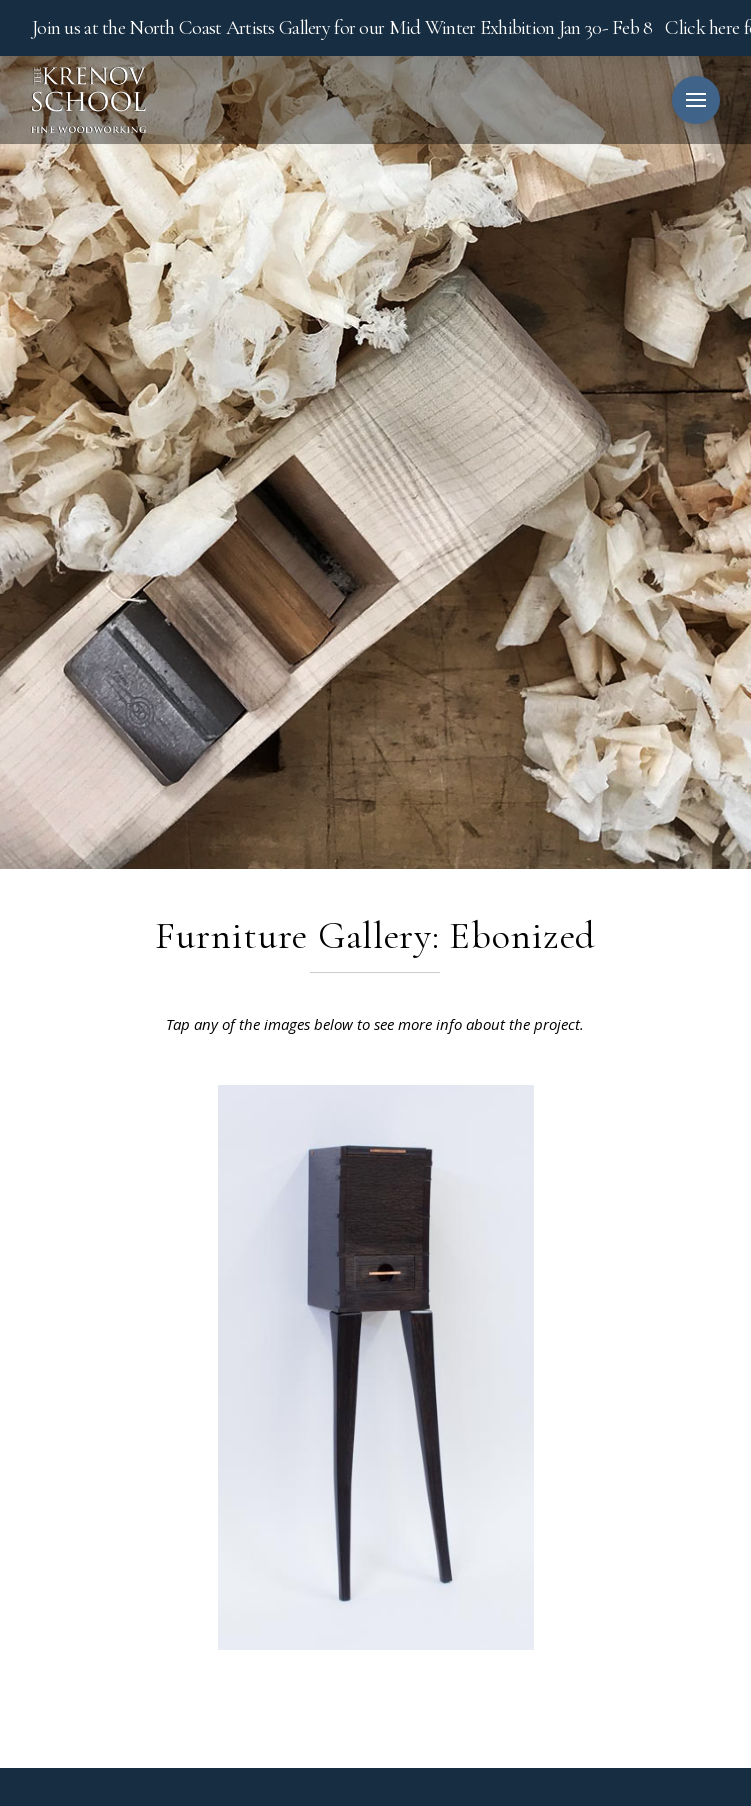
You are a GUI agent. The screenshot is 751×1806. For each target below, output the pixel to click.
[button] (696, 100)
